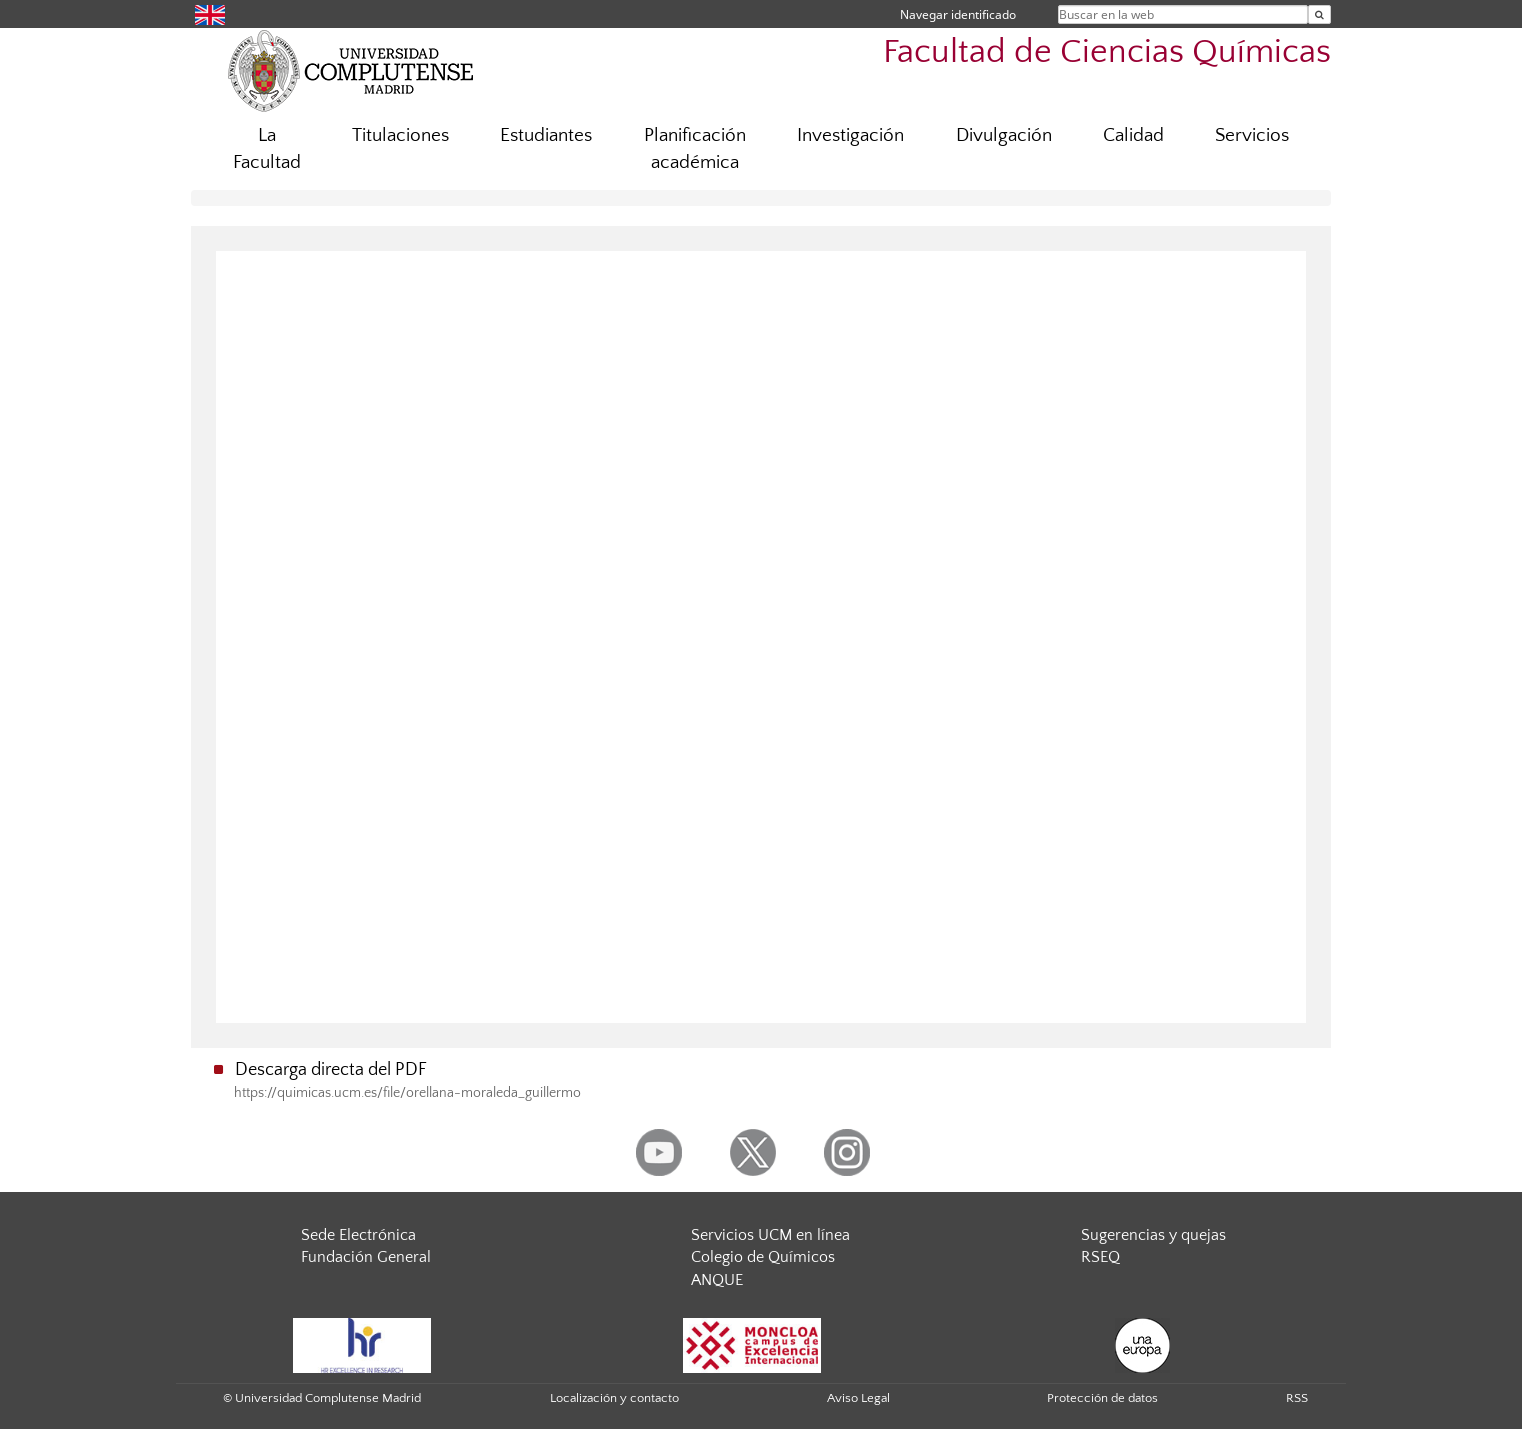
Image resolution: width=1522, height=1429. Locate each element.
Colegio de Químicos (763, 1257)
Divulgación (1004, 135)
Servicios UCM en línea (770, 1235)
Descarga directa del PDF (331, 1070)
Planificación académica (695, 149)
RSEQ (1100, 1257)
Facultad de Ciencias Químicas (1107, 52)
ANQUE (717, 1280)
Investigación (850, 135)
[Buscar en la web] (1319, 14)
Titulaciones (400, 135)
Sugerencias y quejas (1153, 1235)
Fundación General (366, 1257)
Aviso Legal (858, 1398)
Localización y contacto (614, 1398)
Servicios (1252, 135)
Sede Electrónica (358, 1235)
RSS (1297, 1398)
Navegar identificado (958, 14)
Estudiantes (546, 135)
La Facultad (267, 149)
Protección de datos (1102, 1398)
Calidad (1133, 135)
